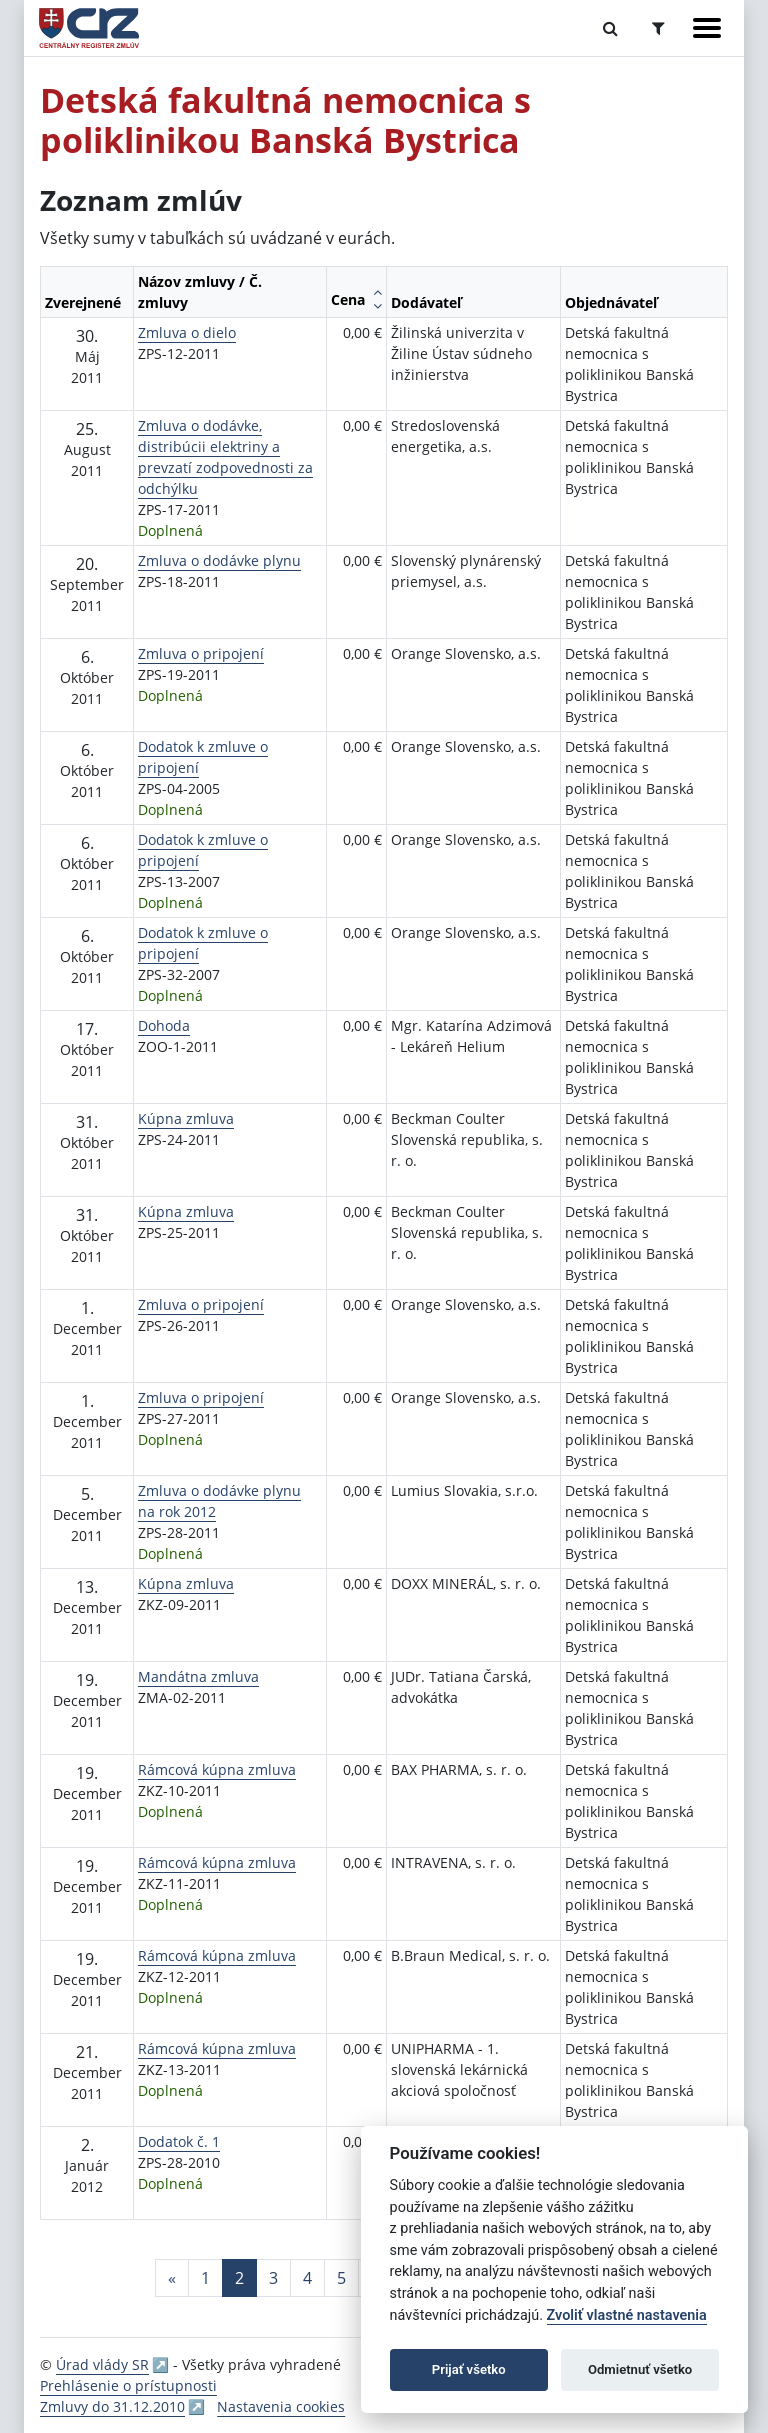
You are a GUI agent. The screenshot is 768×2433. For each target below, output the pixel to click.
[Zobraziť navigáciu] (707, 28)
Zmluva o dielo (187, 332)
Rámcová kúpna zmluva (217, 1769)
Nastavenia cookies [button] (281, 2406)
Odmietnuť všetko (640, 2369)
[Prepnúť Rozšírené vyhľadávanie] (658, 28)
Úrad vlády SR (102, 2364)
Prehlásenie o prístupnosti (128, 2385)
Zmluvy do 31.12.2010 (112, 2406)
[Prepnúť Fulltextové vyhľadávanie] (610, 28)
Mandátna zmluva (198, 1676)
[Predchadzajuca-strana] (172, 2278)
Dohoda (164, 1025)
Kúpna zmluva (186, 1118)
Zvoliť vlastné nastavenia (627, 2315)
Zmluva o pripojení (201, 653)
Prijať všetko (469, 2369)
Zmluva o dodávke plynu (219, 560)
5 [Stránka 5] (341, 2278)
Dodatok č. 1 (179, 2141)
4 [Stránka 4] (307, 2278)
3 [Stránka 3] (273, 2278)
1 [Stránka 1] (205, 2278)
